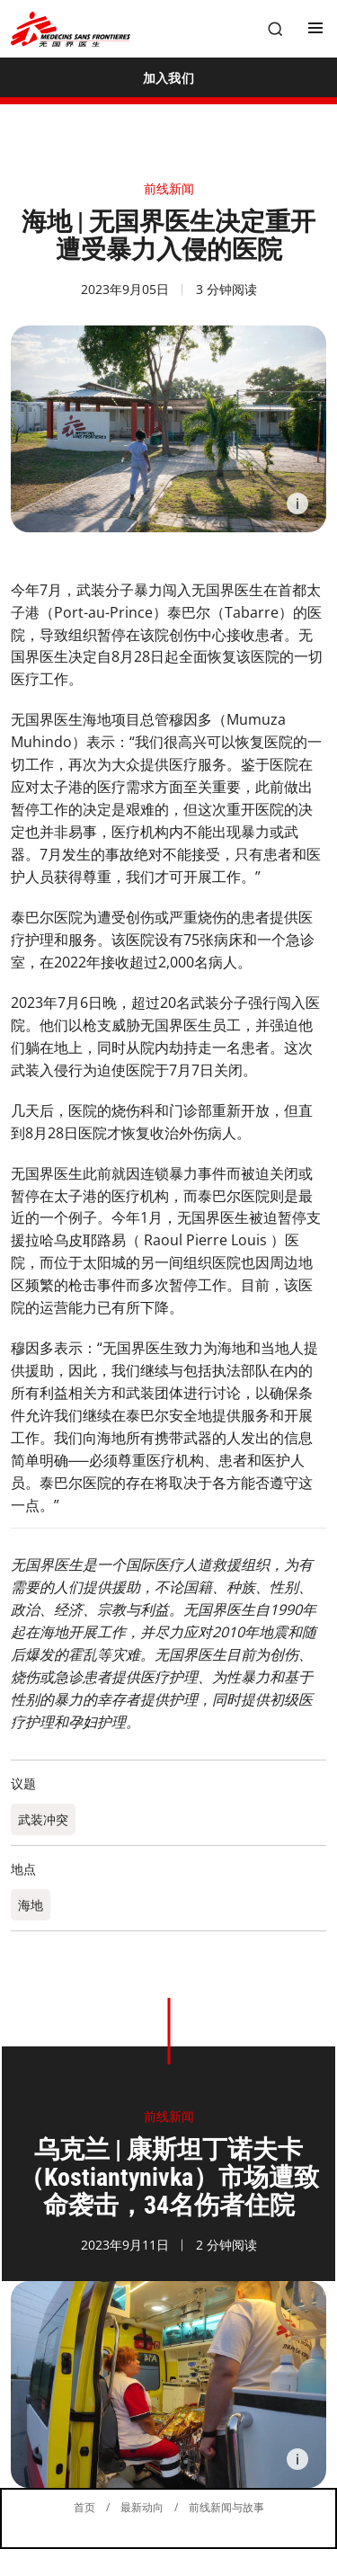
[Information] (297, 503)
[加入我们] (168, 77)
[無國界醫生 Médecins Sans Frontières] (70, 29)
